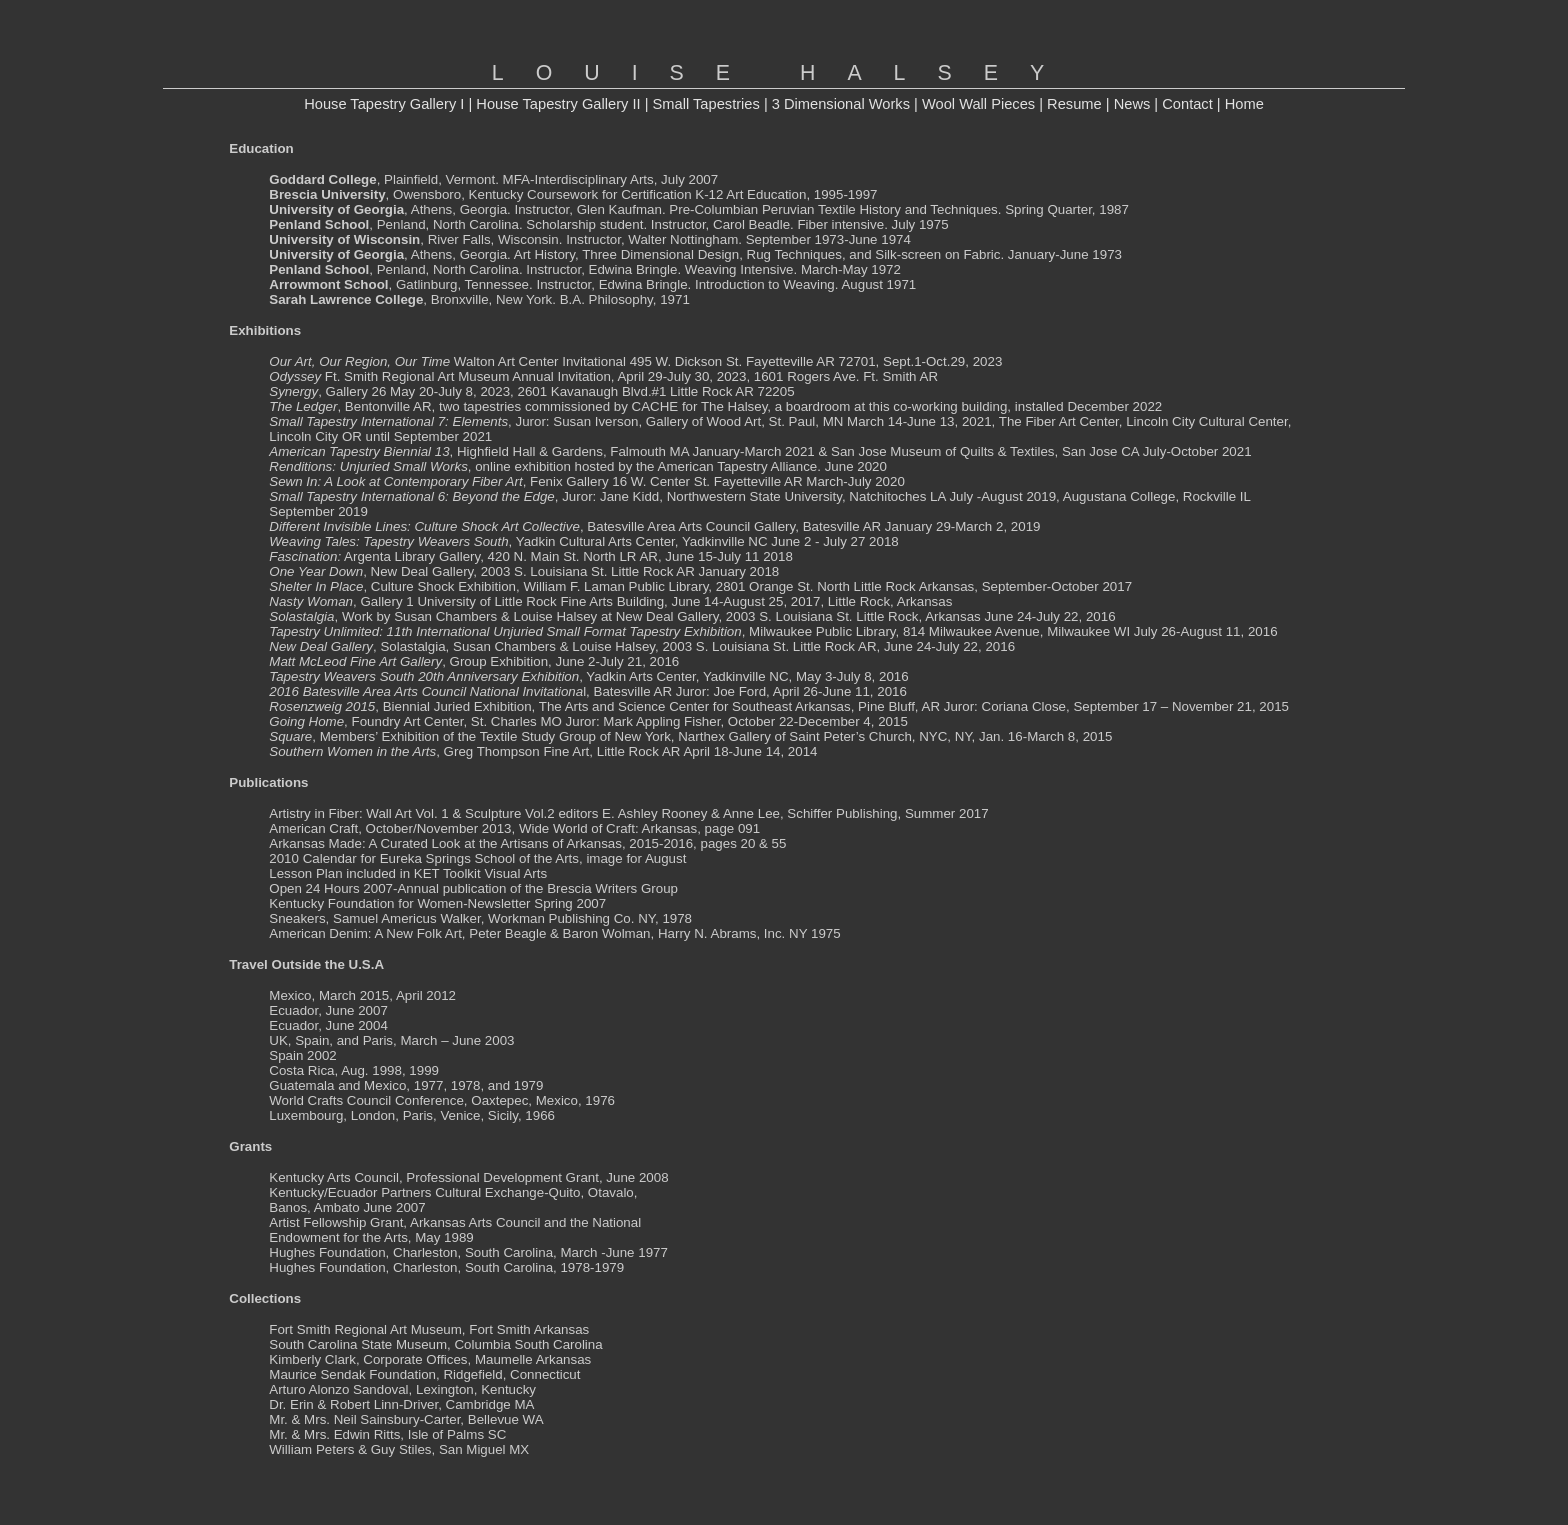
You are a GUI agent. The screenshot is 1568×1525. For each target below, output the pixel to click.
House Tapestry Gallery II (558, 104)
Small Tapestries (706, 104)
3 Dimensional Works (841, 104)
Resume (1074, 104)
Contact (1187, 104)
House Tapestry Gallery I (384, 104)
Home (1244, 104)
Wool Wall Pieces (978, 104)
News (1132, 104)
